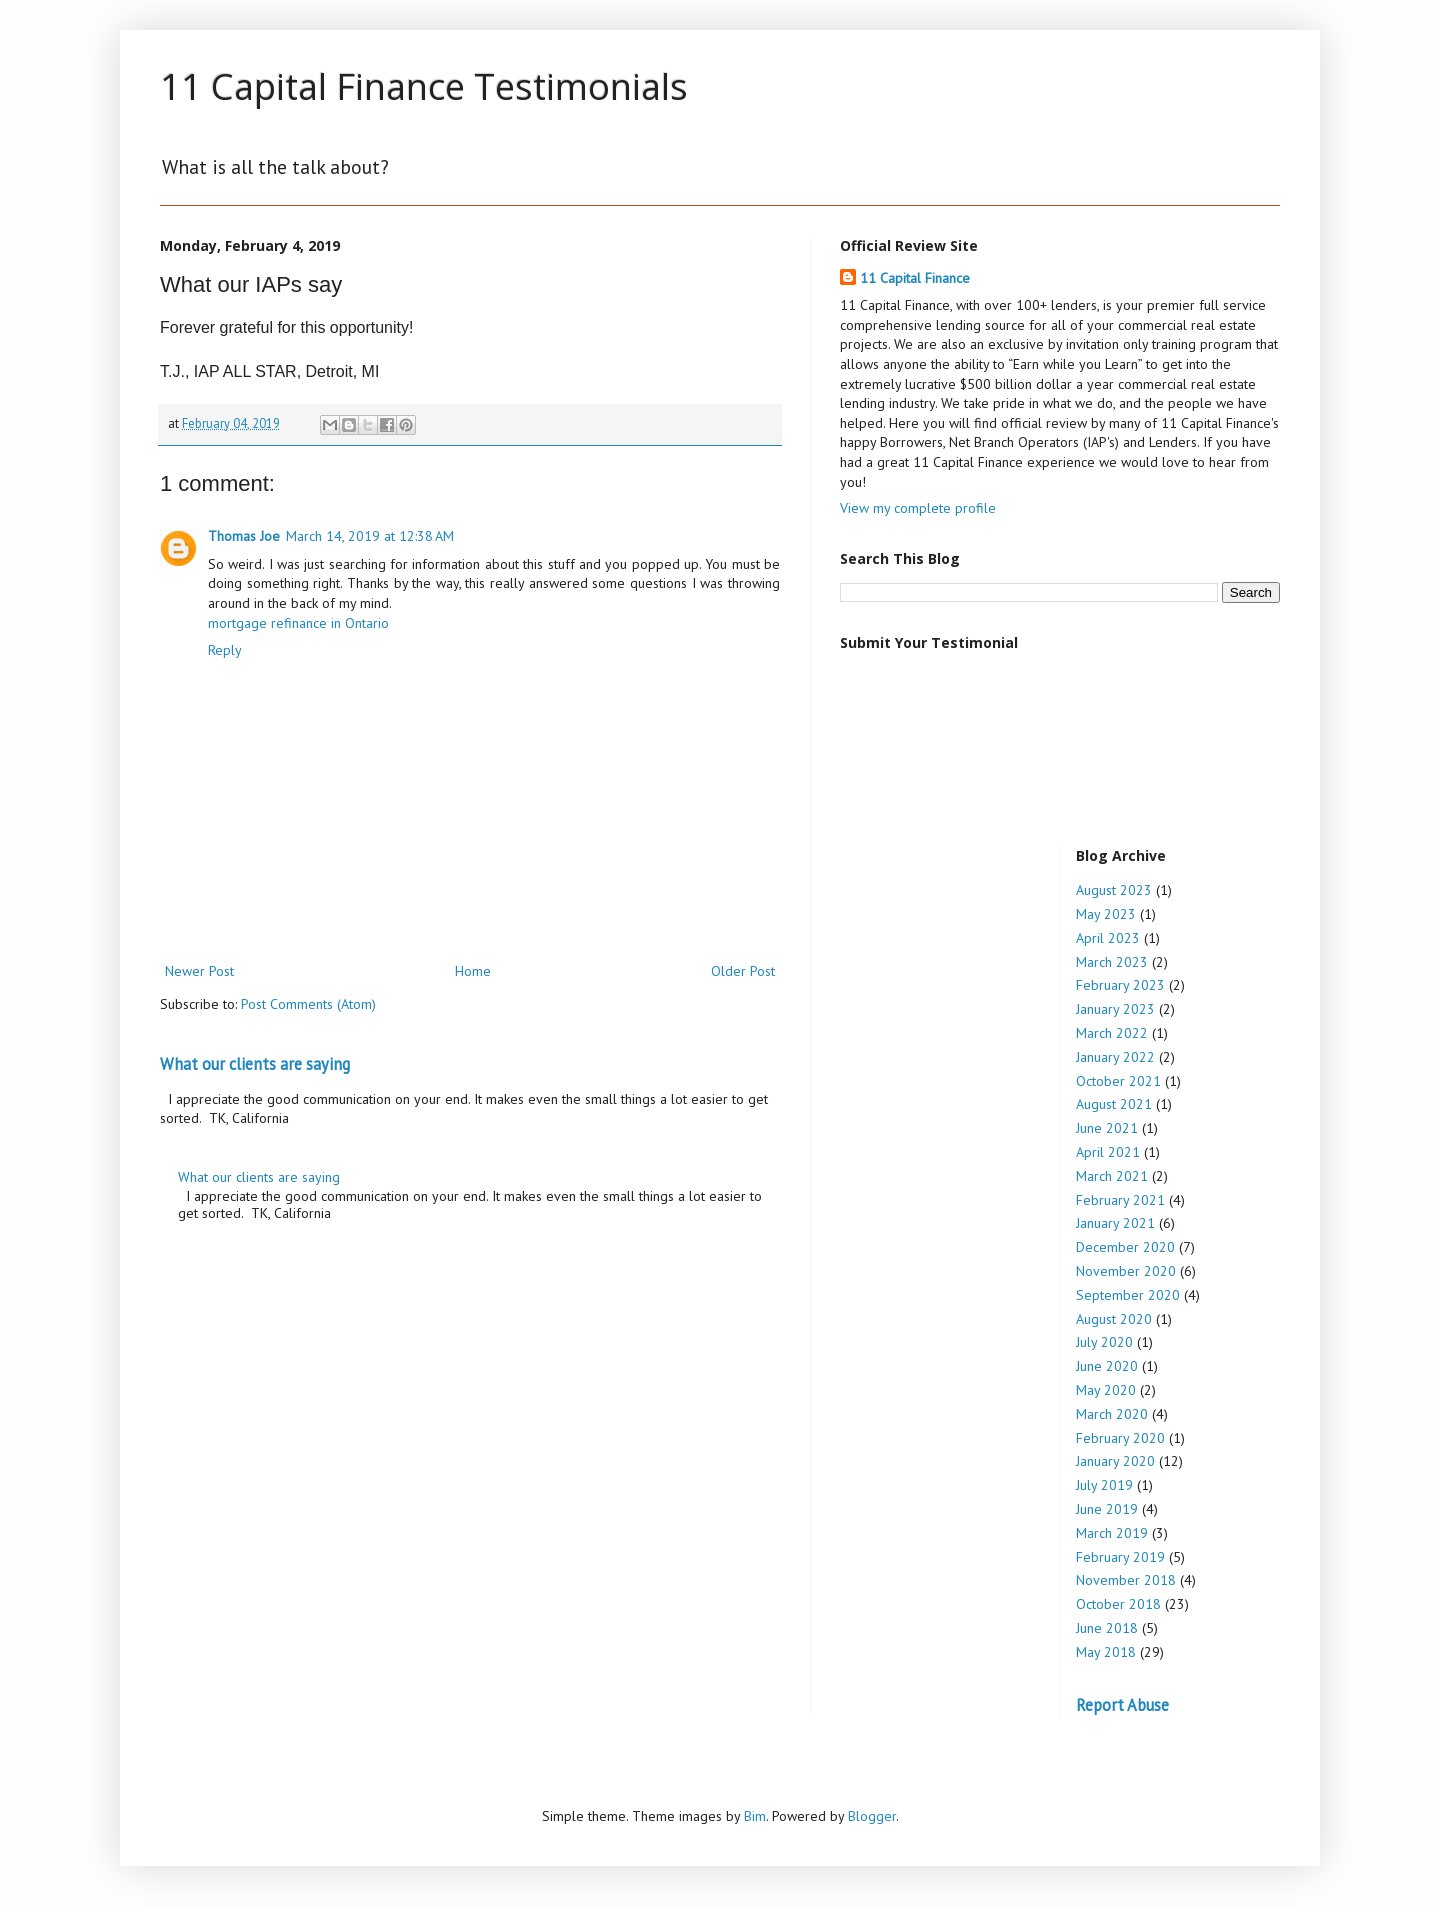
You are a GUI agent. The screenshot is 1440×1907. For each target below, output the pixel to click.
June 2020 (1107, 1366)
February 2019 (1120, 1557)
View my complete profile (918, 508)
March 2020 (1112, 1414)
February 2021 (1120, 1200)
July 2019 (1104, 1485)
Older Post (743, 971)
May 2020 (1106, 1390)
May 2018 (1106, 1652)
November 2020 (1126, 1271)
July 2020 (1104, 1342)
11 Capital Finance (915, 278)
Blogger (872, 1816)
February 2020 (1120, 1438)
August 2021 (1114, 1104)
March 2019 (1112, 1533)
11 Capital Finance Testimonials (424, 86)
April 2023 (1108, 938)
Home (473, 971)
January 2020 (1115, 1461)
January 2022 (1115, 1057)
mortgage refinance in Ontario (298, 623)
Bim (755, 1816)
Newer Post (199, 971)
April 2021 (1108, 1152)
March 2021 (1112, 1176)
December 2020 (1125, 1247)
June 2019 (1107, 1509)
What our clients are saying (255, 1064)
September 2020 (1128, 1295)
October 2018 (1118, 1604)
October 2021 (1118, 1081)
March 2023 (1112, 962)
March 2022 (1112, 1033)
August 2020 (1114, 1319)
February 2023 (1120, 985)
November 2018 (1126, 1580)
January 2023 (1115, 1009)
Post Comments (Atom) (308, 1004)
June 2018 (1107, 1628)
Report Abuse (1122, 1705)
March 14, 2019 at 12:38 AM (370, 536)
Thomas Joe (244, 536)
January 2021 (1115, 1223)
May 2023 (1106, 914)
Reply (225, 650)
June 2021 (1107, 1128)
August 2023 (1114, 890)
